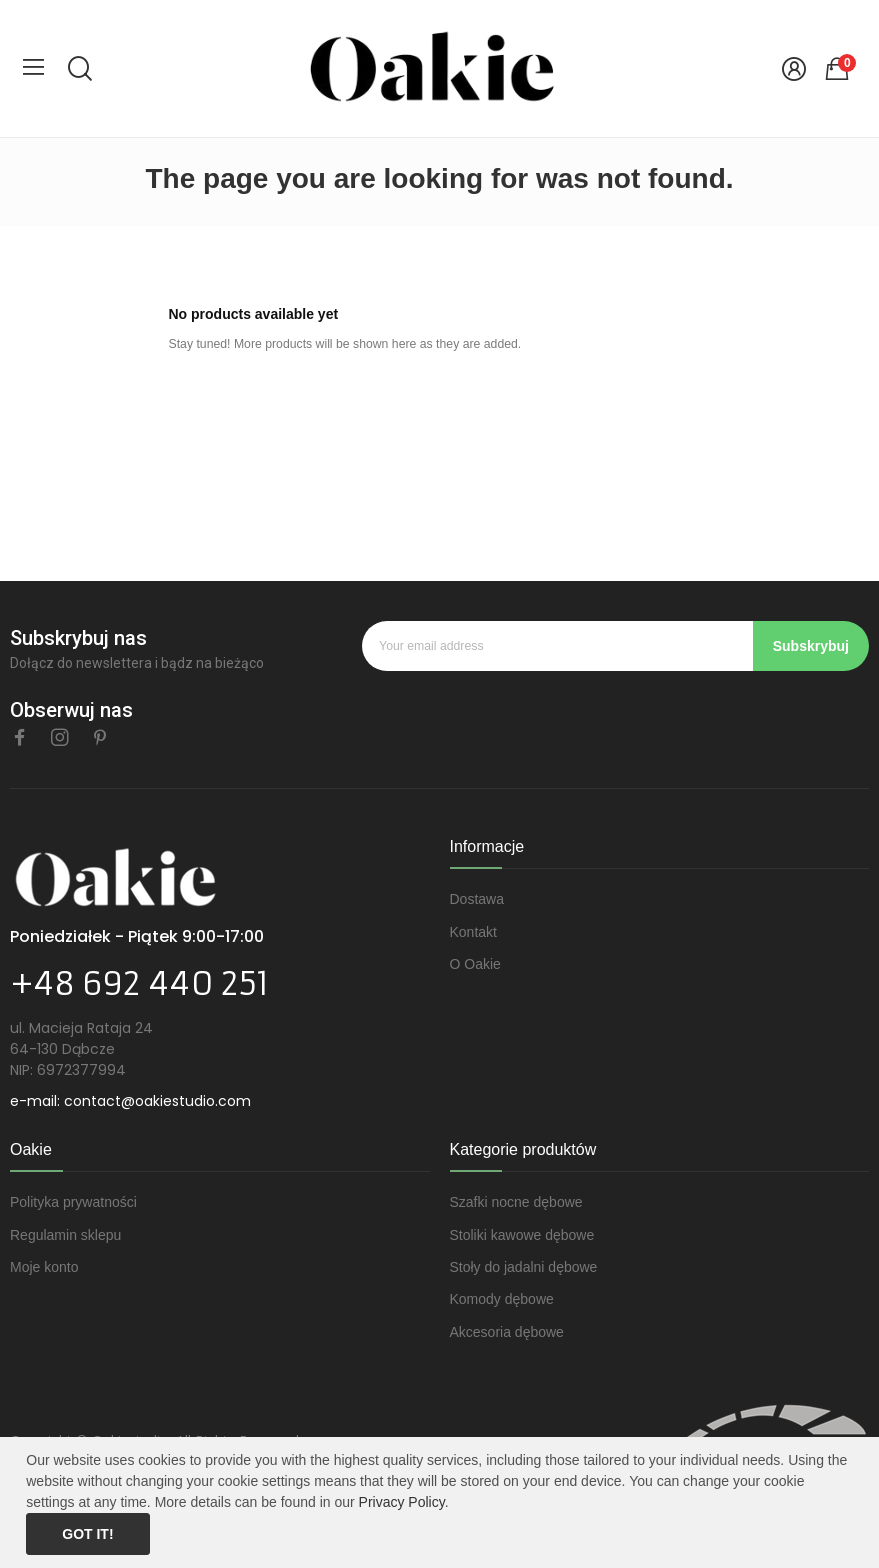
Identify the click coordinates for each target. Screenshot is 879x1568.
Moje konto (44, 1267)
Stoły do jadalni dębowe (524, 1267)
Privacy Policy (402, 1502)
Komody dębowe (502, 1299)
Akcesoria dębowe (507, 1332)
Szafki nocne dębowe (516, 1202)
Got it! (87, 1534)
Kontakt (473, 932)
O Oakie (475, 964)
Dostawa (477, 899)
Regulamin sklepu (65, 1235)
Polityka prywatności (73, 1202)
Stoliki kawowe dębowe (522, 1235)
